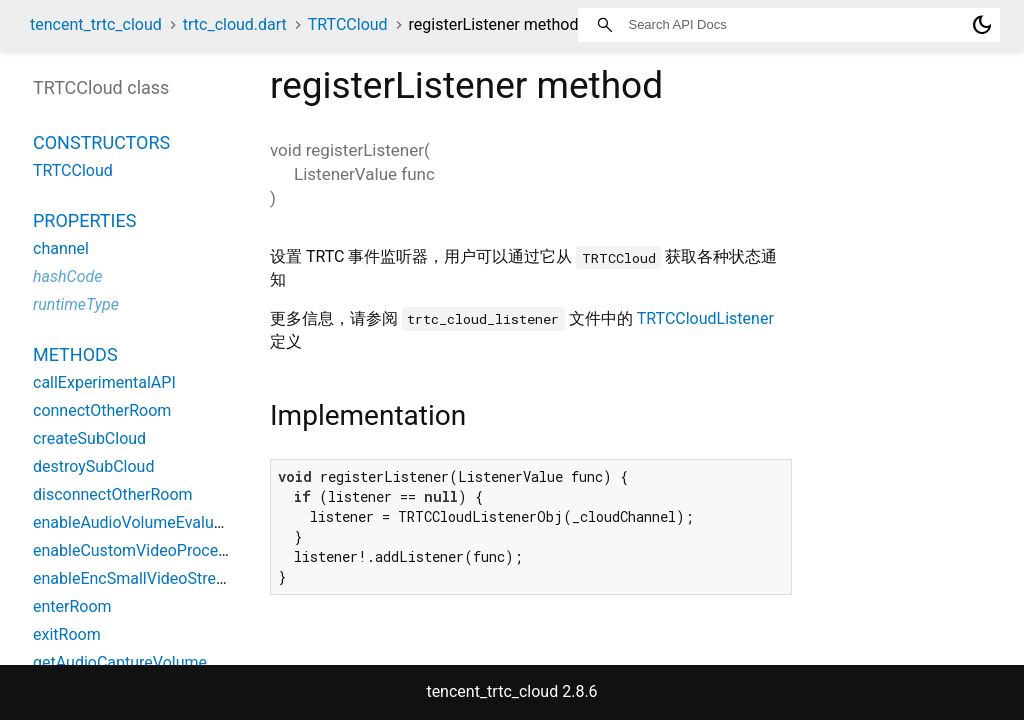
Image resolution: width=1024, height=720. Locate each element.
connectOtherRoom (102, 410)
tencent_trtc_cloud (96, 24)
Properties (84, 220)
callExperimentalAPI (104, 382)
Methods (75, 354)
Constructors (101, 142)
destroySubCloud (93, 466)
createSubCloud (89, 438)
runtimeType (76, 304)
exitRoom (67, 634)
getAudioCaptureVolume (120, 662)
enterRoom (72, 606)
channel (61, 248)
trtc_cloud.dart (235, 24)
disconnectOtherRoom (113, 494)
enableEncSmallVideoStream (136, 578)
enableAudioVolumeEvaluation (141, 522)
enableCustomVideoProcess (134, 550)
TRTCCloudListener (705, 318)
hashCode (67, 276)
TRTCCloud (348, 24)
